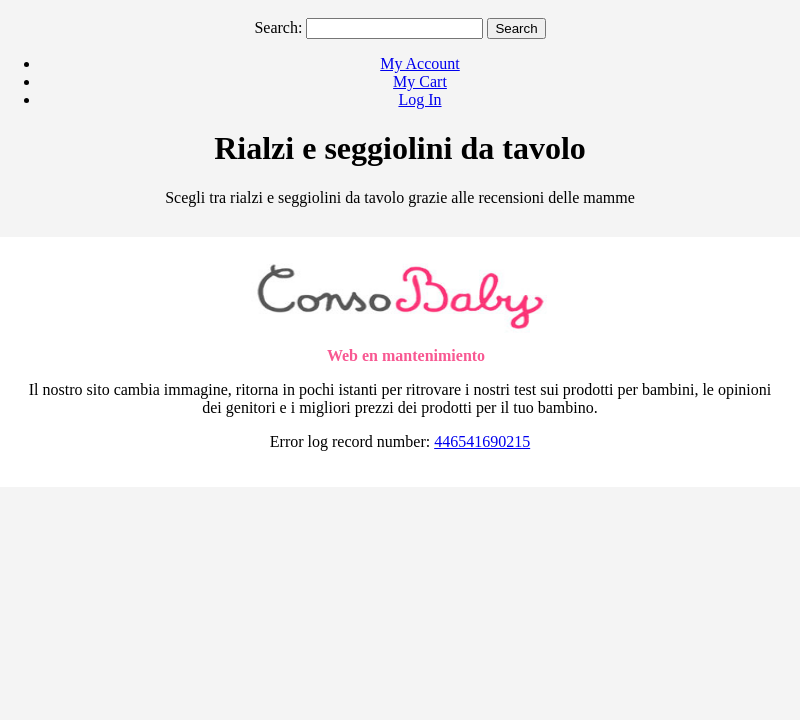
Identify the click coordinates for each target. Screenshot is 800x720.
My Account (420, 63)
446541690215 (482, 441)
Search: (278, 27)
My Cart (420, 81)
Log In (419, 99)
